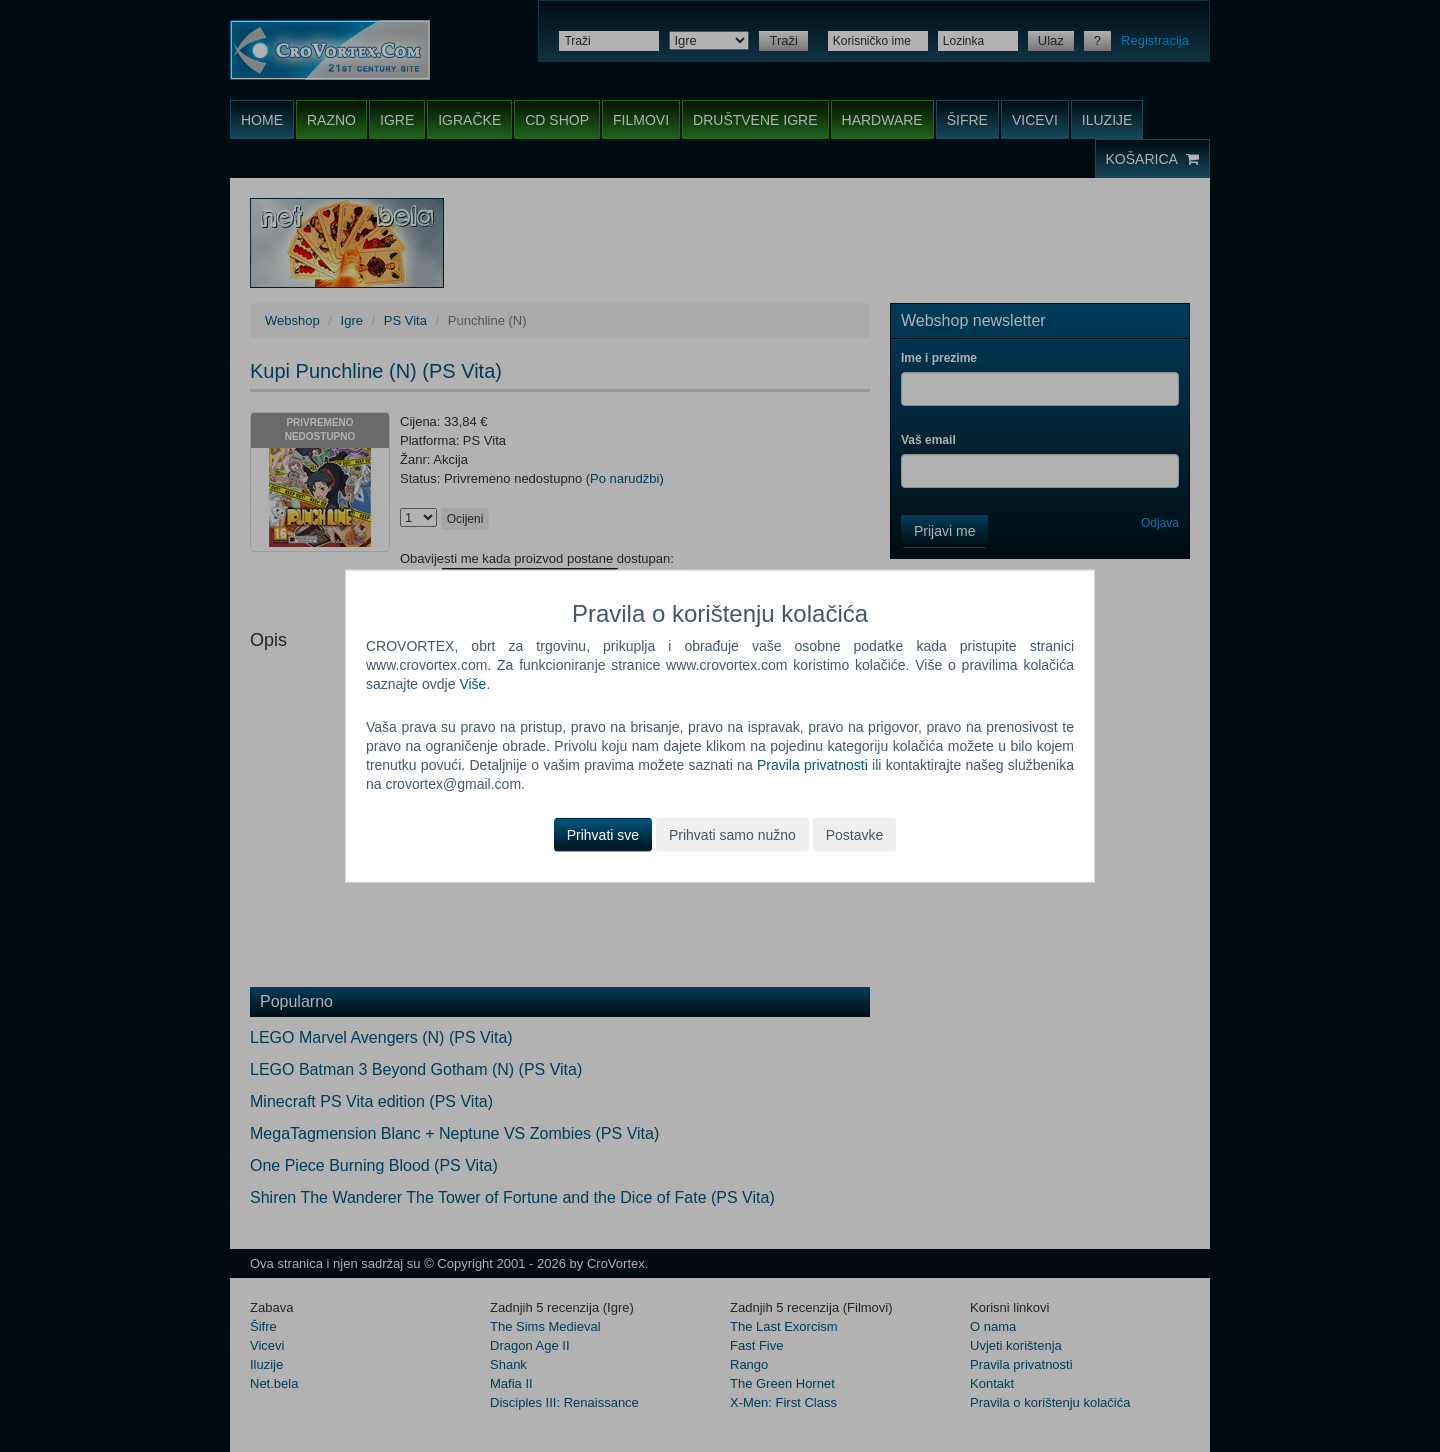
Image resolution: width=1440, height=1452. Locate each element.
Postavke (855, 834)
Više (472, 684)
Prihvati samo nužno (732, 834)
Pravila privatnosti (812, 765)
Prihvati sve (603, 834)
